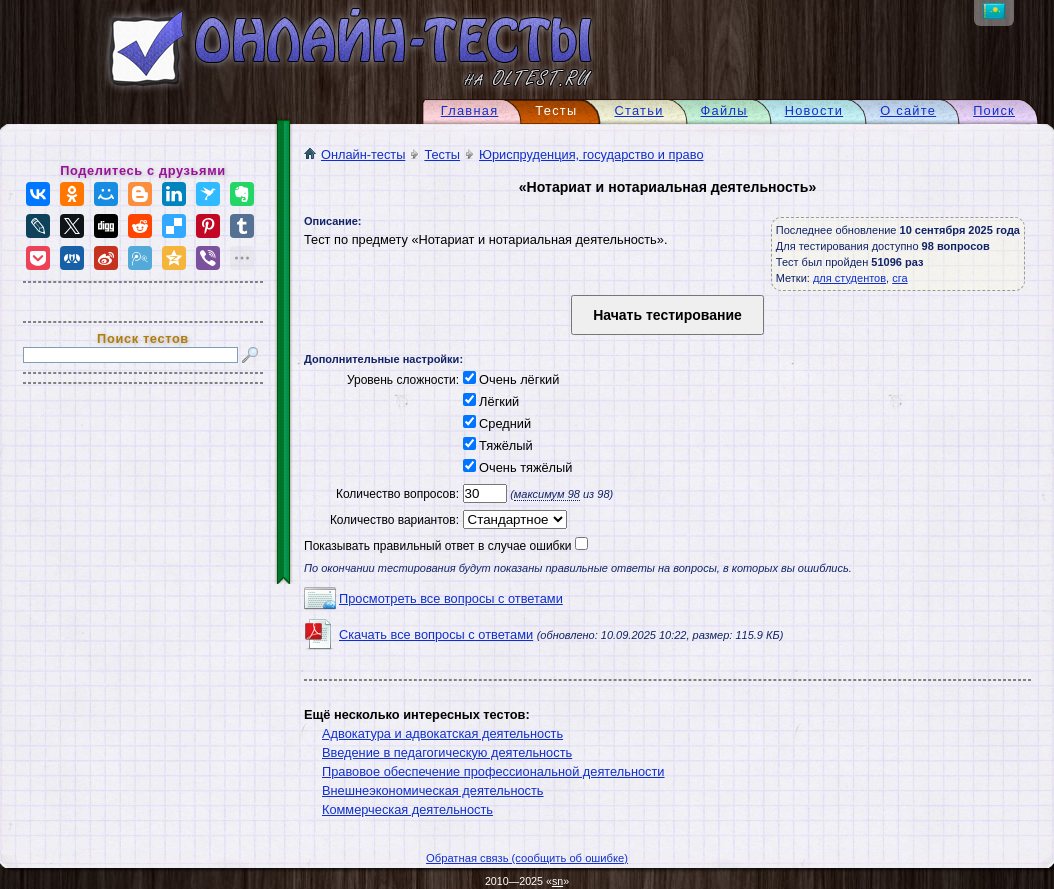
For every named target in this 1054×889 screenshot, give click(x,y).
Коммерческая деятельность (407, 809)
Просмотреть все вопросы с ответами (451, 598)
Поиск (994, 110)
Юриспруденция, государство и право (591, 154)
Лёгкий (489, 401)
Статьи (638, 110)
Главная (470, 110)
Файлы (724, 110)
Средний (495, 423)
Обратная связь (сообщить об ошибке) (527, 858)
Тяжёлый (496, 445)
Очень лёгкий (509, 379)
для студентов (849, 278)
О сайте (908, 110)
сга (899, 278)
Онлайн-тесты (354, 154)
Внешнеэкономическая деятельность (433, 790)
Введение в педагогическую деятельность (447, 752)
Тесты (442, 154)
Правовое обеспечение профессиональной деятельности (493, 771)
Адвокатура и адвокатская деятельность (442, 733)
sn (557, 881)
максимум (547, 494)
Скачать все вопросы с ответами (436, 634)
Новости (814, 110)
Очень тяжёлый (515, 467)
